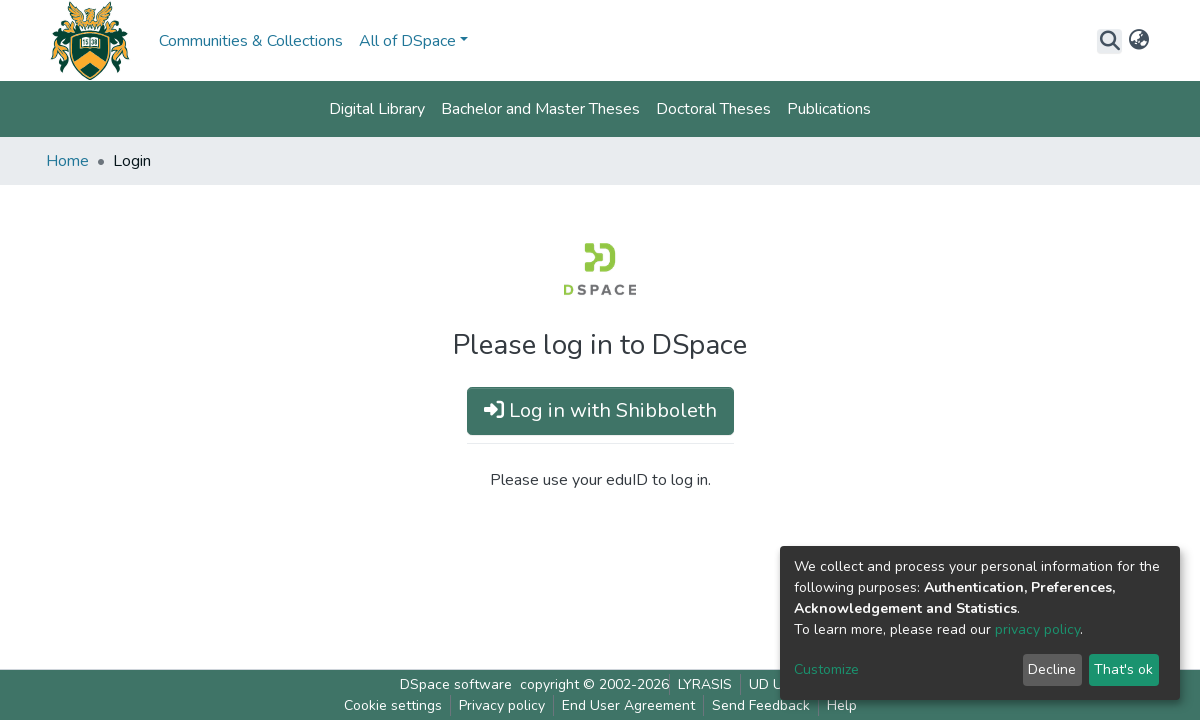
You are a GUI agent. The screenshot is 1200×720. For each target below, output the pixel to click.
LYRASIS (705, 684)
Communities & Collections (251, 41)
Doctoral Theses (713, 109)
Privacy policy (502, 705)
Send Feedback (761, 705)
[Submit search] (1109, 41)
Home (67, 161)
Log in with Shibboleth (600, 410)
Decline (1052, 669)
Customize (826, 669)
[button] (1138, 41)
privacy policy (1037, 629)
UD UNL (774, 684)
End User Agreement (628, 705)
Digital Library (377, 109)
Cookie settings (393, 705)
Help (842, 705)
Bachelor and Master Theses (540, 109)
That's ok (1123, 669)
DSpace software (456, 684)
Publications (829, 109)
